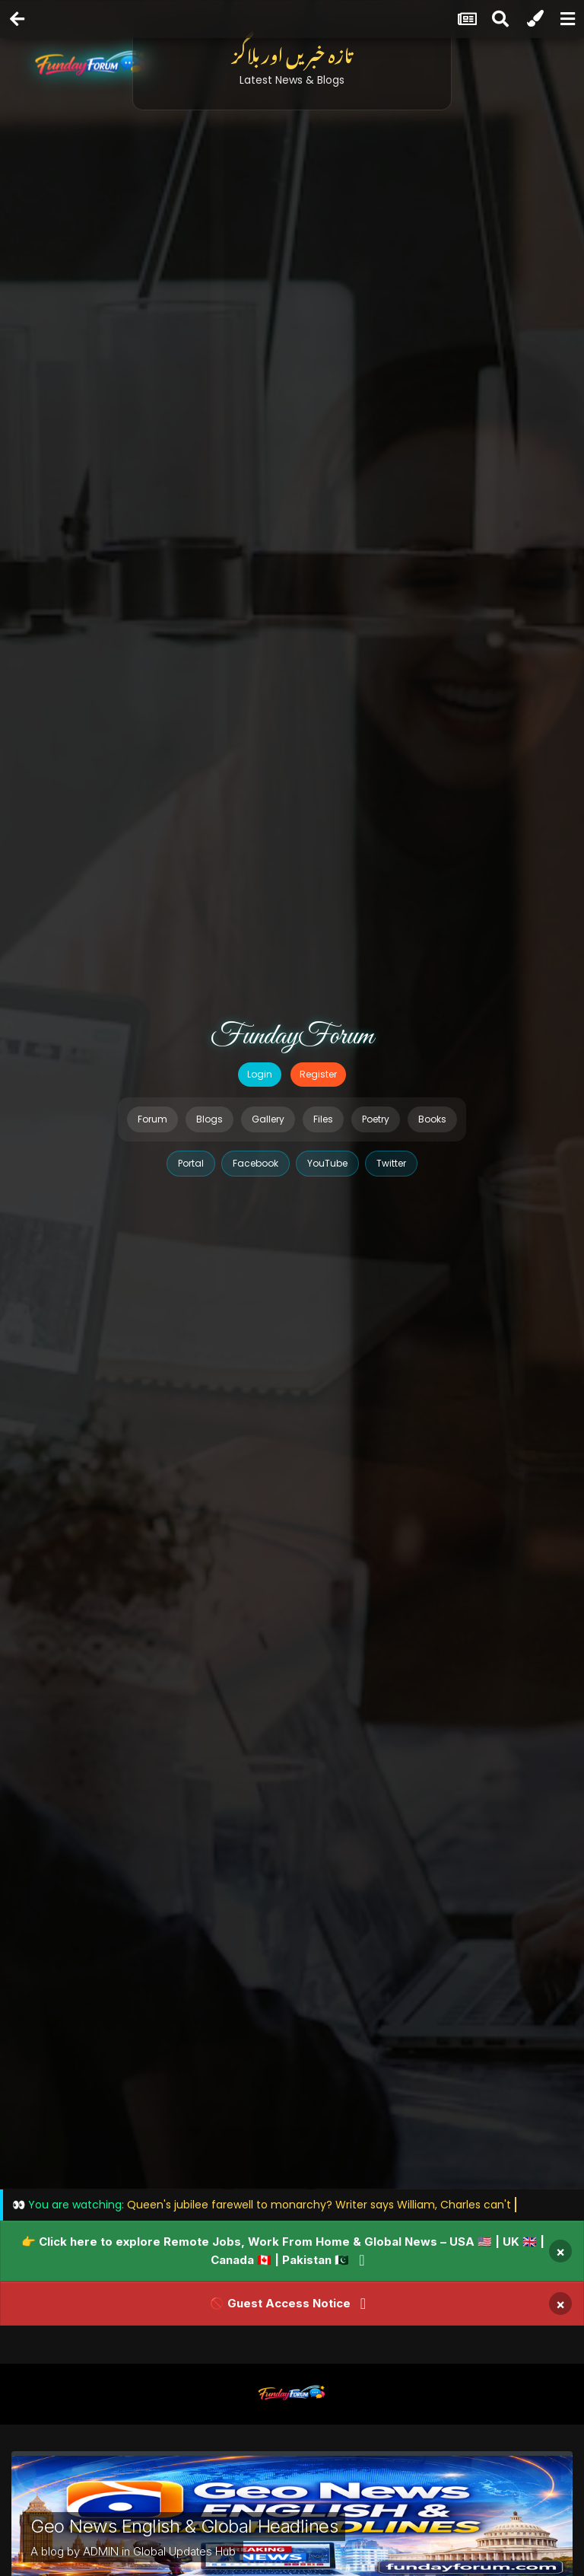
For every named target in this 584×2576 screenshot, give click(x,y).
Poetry (375, 1119)
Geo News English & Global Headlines (184, 2526)
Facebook (255, 1163)
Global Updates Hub (184, 2551)
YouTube (327, 1163)
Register (318, 1074)
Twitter (391, 1163)
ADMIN (101, 2551)
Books (432, 1119)
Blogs (209, 1119)
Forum (152, 1119)
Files (323, 1119)
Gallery (268, 1119)
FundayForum (292, 1036)
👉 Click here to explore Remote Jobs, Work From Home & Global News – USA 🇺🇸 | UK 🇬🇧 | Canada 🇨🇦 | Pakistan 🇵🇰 (282, 2250)
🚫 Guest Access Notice (280, 2303)
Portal (191, 1163)
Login (259, 1074)
